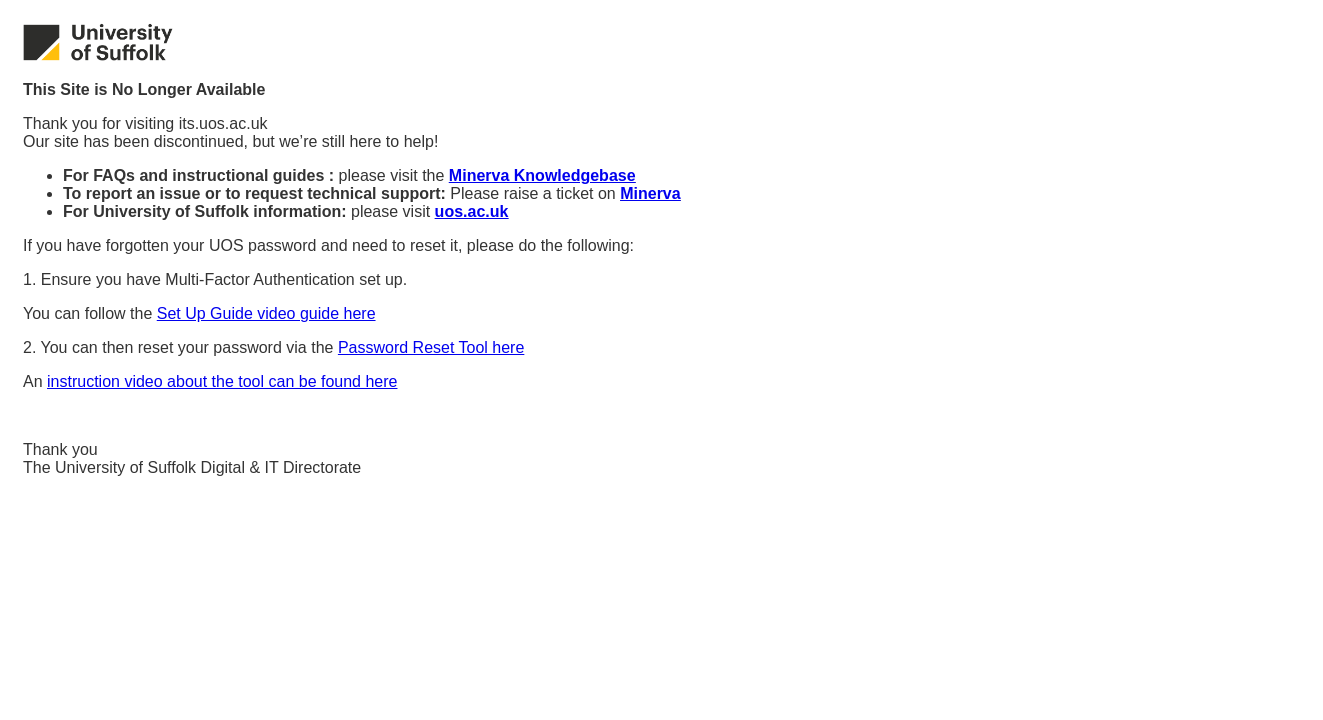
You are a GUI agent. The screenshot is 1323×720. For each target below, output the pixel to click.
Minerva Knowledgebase (542, 175)
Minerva (650, 193)
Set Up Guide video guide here (266, 313)
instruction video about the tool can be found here (222, 381)
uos (472, 211)
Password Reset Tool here (431, 347)
